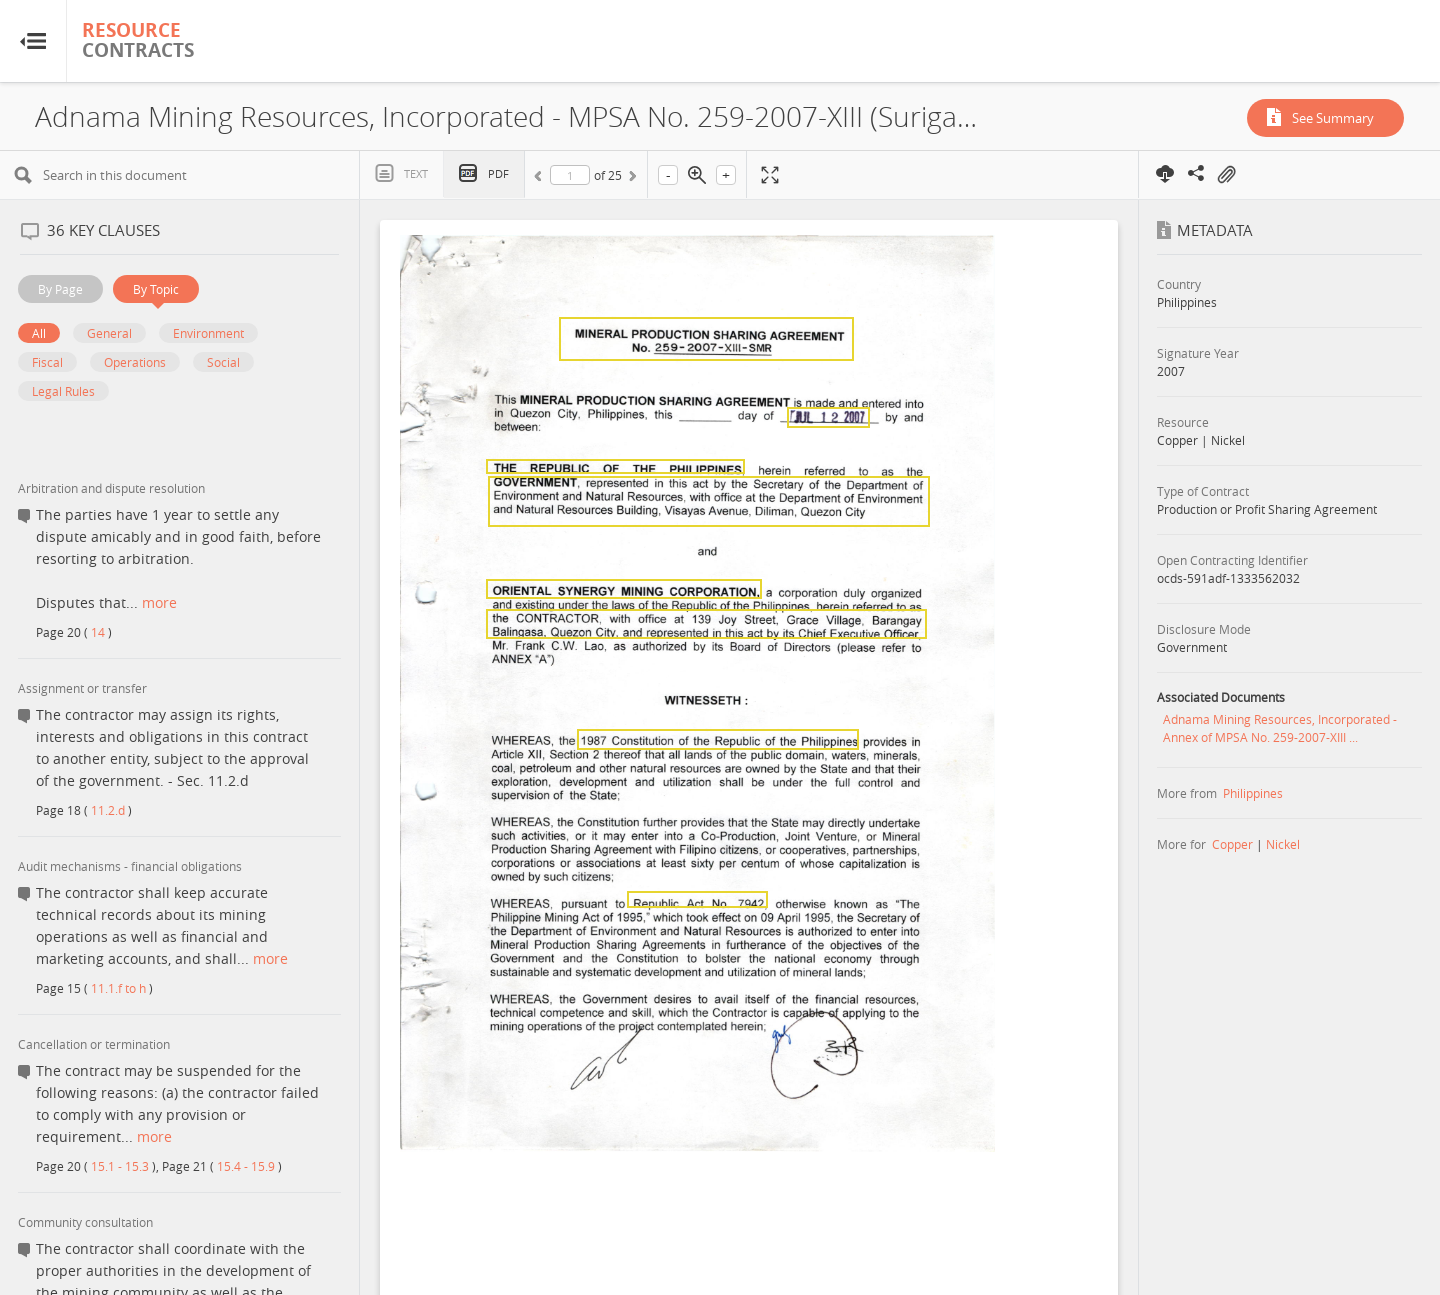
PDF (498, 173)
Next (631, 179)
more (159, 602)
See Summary (1333, 118)
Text (416, 173)
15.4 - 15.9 (246, 1166)
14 (98, 632)
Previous (541, 179)
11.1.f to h (118, 988)
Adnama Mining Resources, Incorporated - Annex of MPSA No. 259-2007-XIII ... (1280, 728)
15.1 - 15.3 (120, 1166)
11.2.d (108, 810)
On (1226, 175)
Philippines (1253, 793)
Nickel (1283, 844)
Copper (1232, 844)
